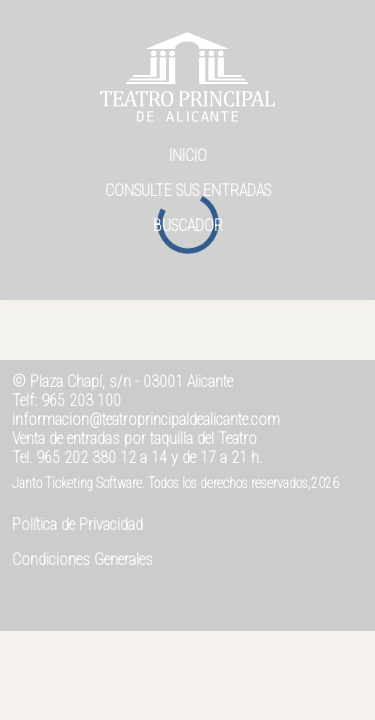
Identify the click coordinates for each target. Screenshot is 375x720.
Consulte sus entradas (188, 190)
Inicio (188, 155)
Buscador (188, 225)
